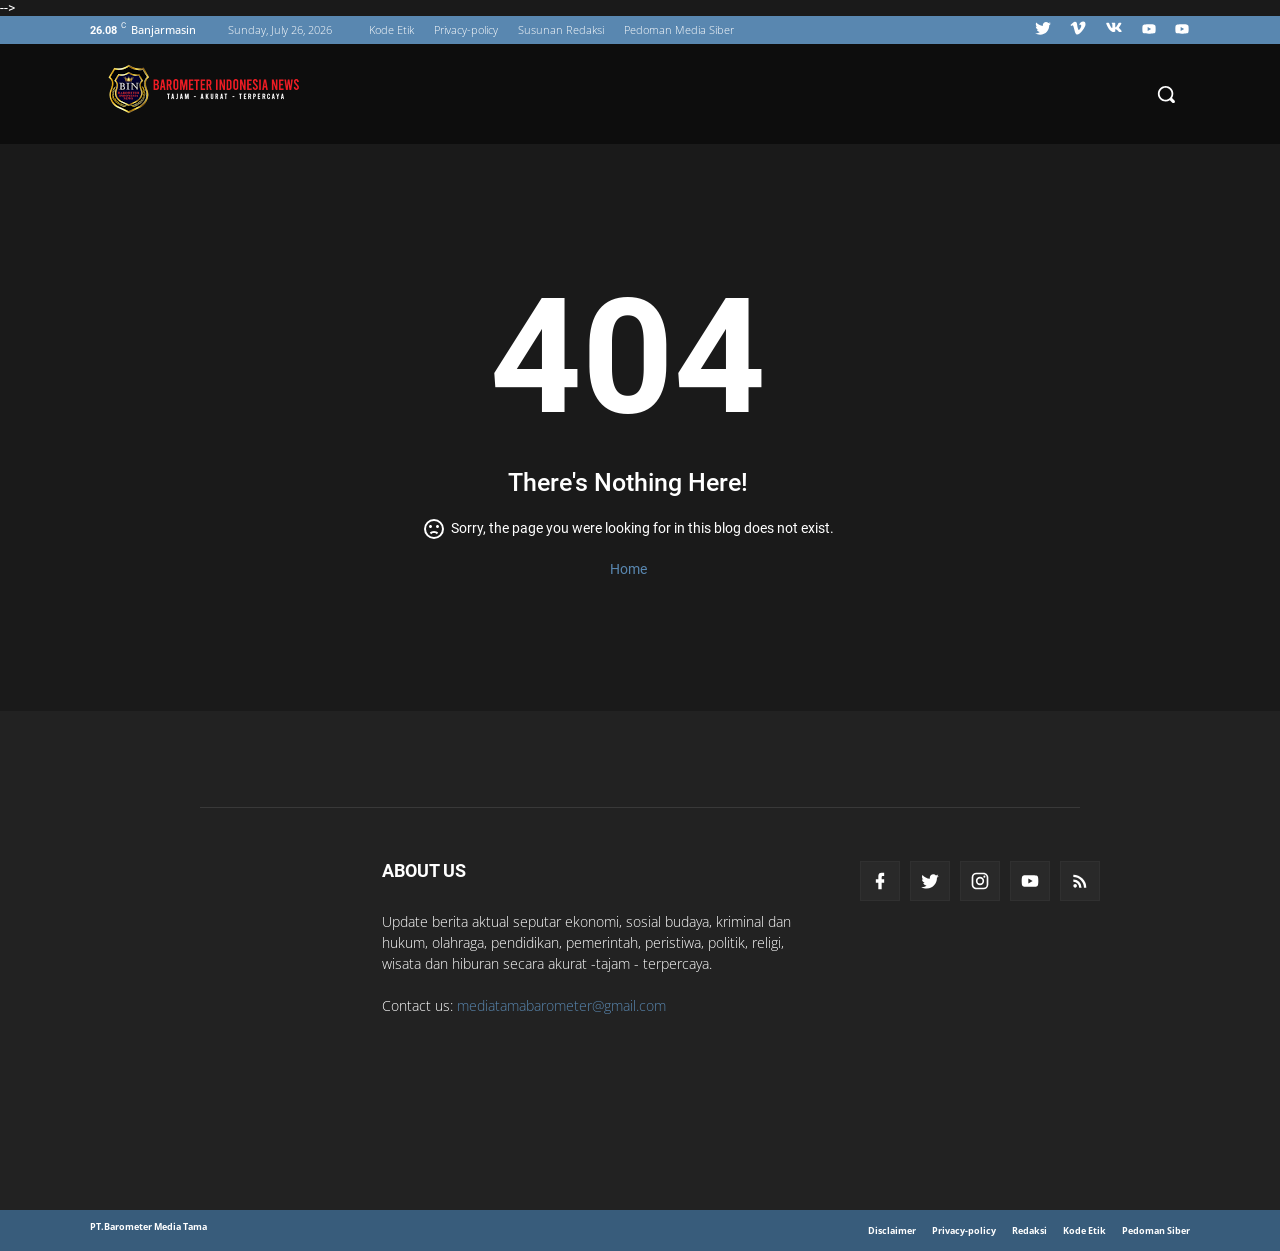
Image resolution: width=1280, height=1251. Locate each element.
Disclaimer (892, 1230)
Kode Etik (391, 29)
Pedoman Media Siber (679, 29)
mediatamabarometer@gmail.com (561, 1005)
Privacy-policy (466, 29)
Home (628, 569)
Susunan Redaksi (561, 29)
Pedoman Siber (1156, 1230)
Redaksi (1029, 1230)
